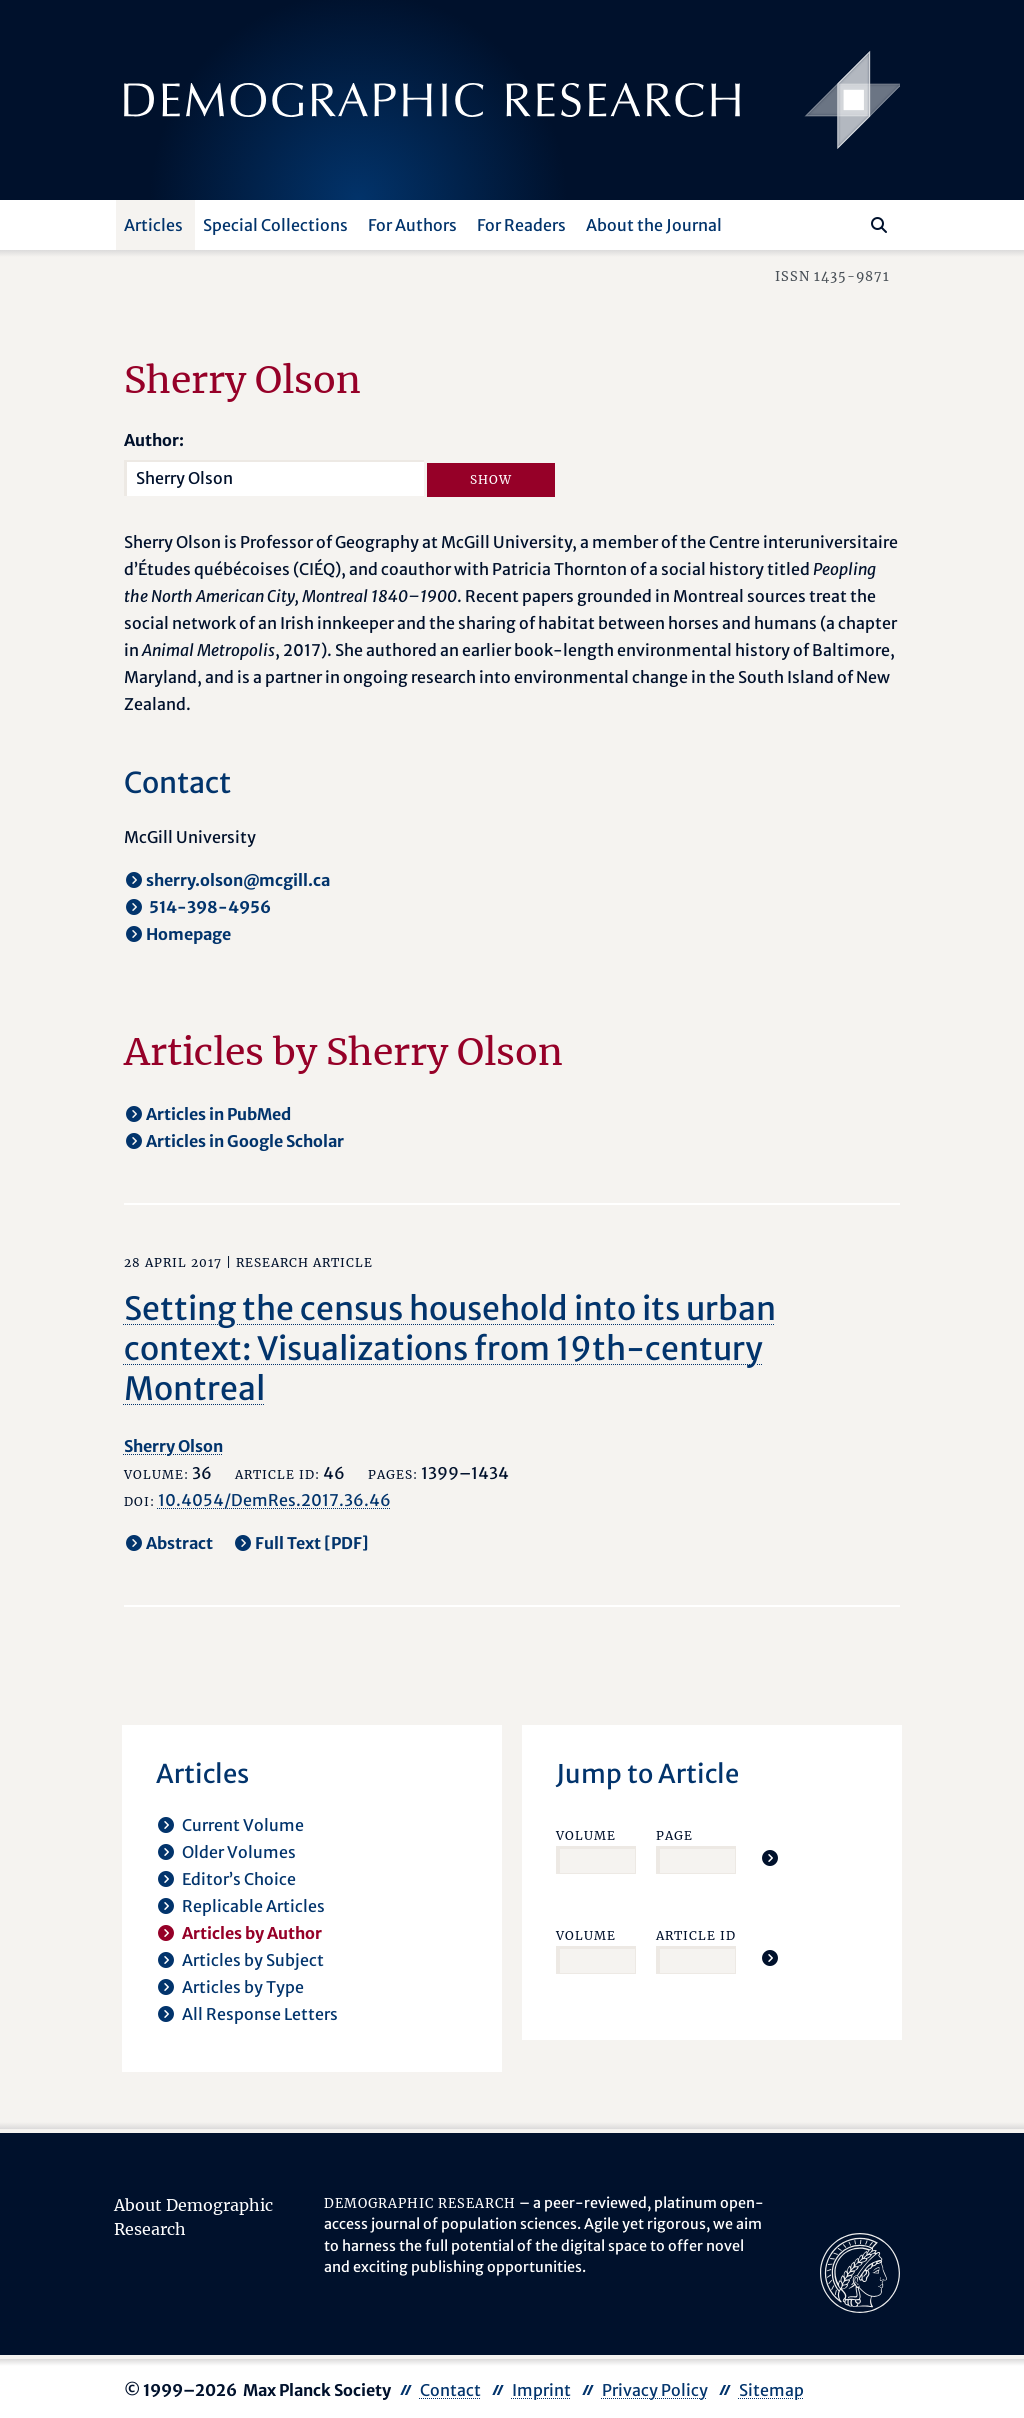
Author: (154, 440)
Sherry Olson (173, 1446)
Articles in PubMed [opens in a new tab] (218, 1114)
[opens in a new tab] (860, 2271)
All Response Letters (260, 2014)
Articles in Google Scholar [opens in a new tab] (245, 1141)
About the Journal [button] (654, 225)
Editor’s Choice (239, 1879)
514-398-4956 (208, 907)
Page (674, 1835)
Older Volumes (239, 1852)
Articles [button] (153, 225)
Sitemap (771, 2390)
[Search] (879, 225)
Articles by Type (243, 1987)
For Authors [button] (412, 225)
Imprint (541, 2390)
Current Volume (243, 1825)
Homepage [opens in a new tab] (188, 934)
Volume (586, 1835)
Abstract (179, 1543)
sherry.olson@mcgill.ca (238, 880)
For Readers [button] (521, 225)
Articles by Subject (253, 1960)
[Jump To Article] (770, 1858)
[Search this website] (849, 223)
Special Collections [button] (275, 225)
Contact (450, 2390)
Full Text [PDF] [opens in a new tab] (312, 1543)
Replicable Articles (253, 1906)
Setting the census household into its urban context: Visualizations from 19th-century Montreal (450, 1349)
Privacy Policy (655, 2390)
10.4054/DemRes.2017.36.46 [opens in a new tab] (274, 1500)
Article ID (696, 1935)
